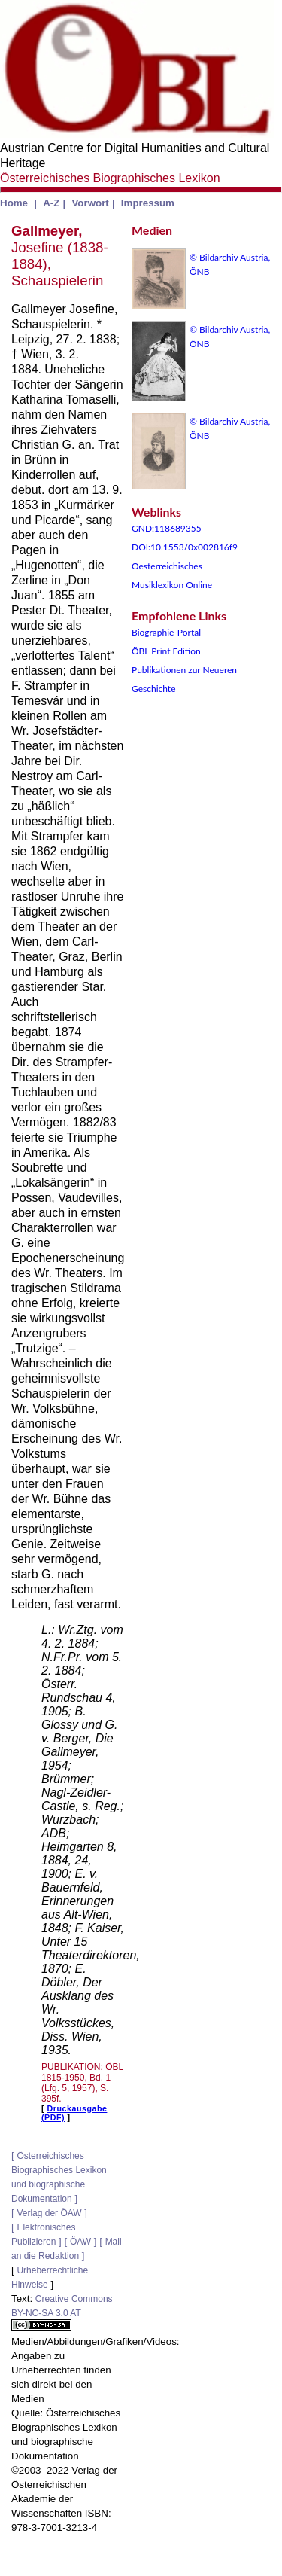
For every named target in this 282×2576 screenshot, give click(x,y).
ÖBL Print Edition (166, 651)
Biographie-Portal (166, 632)
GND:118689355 (167, 528)
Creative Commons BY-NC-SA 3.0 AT (62, 2312)
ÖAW (80, 2241)
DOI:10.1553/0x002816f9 (185, 547)
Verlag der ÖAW (49, 2213)
